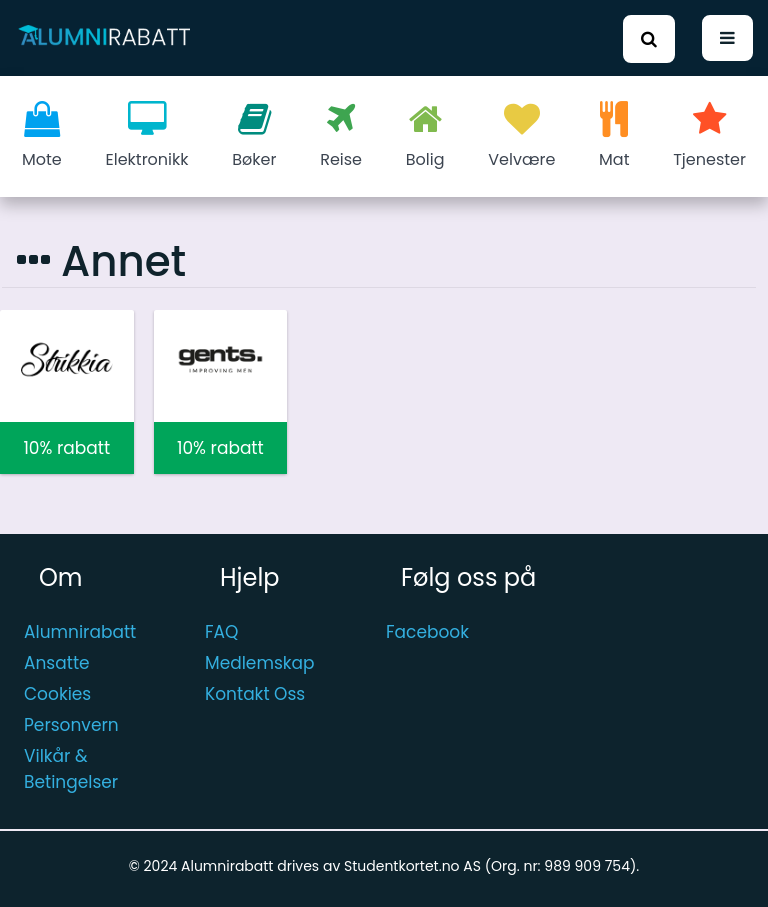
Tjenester (709, 136)
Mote (42, 136)
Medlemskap (260, 663)
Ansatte (57, 663)
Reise (341, 136)
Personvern (71, 725)
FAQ (221, 632)
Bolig (425, 136)
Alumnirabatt (80, 632)
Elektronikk (147, 136)
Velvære (521, 136)
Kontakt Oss (255, 694)
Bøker (254, 136)
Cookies (57, 694)
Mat (614, 136)
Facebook (427, 632)
